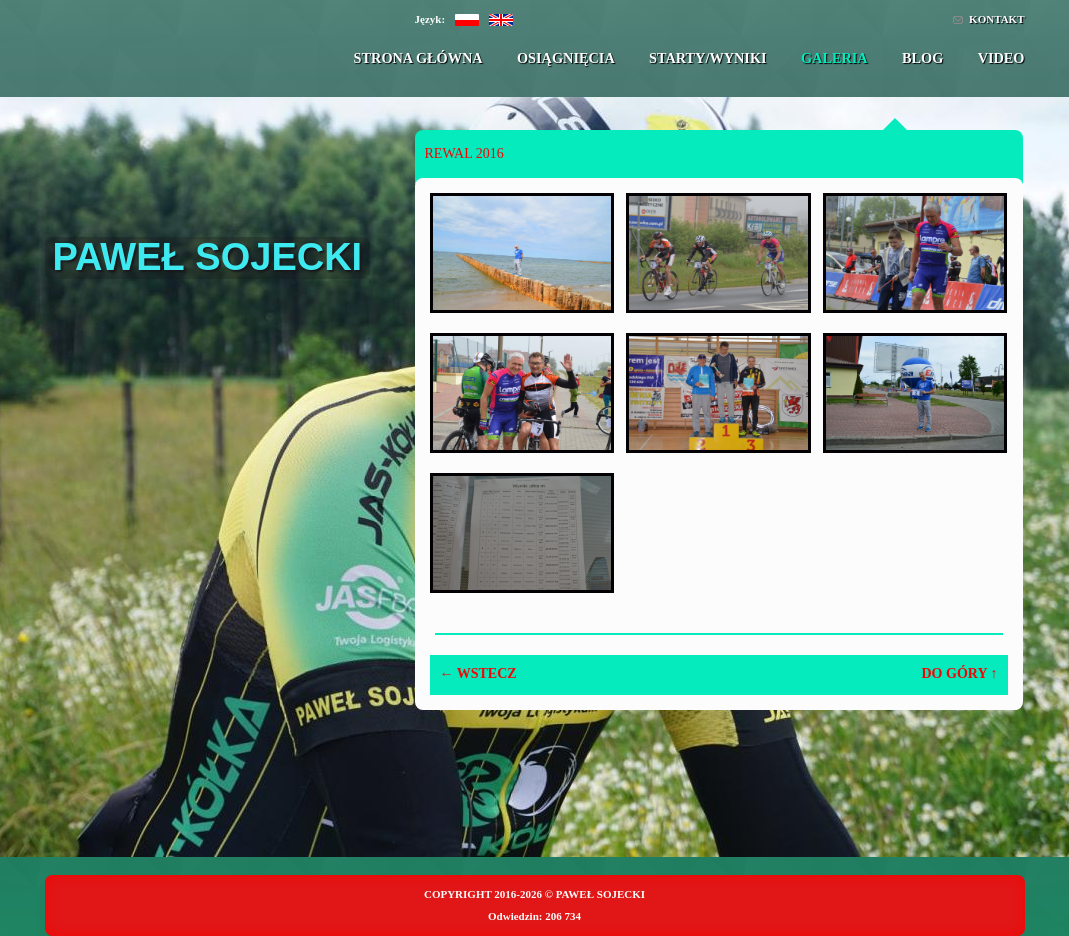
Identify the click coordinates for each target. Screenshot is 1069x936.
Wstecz (478, 673)
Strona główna (418, 58)
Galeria (834, 58)
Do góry (960, 673)
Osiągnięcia (566, 58)
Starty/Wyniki (708, 58)
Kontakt (996, 19)
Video (1001, 58)
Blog (922, 58)
